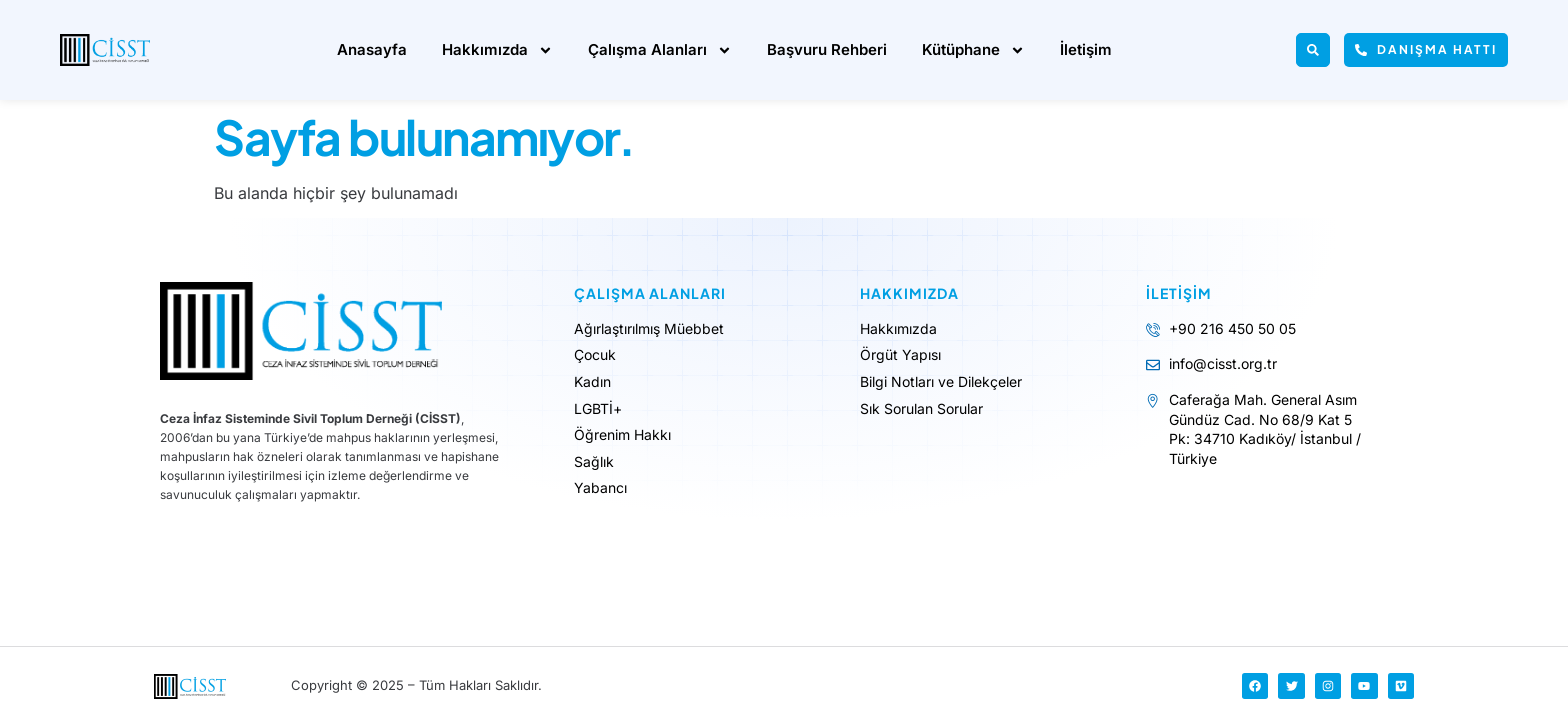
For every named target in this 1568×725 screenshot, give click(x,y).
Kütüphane (973, 50)
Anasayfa (372, 49)
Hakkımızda (497, 50)
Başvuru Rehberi (827, 49)
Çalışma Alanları (660, 50)
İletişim (1086, 49)
